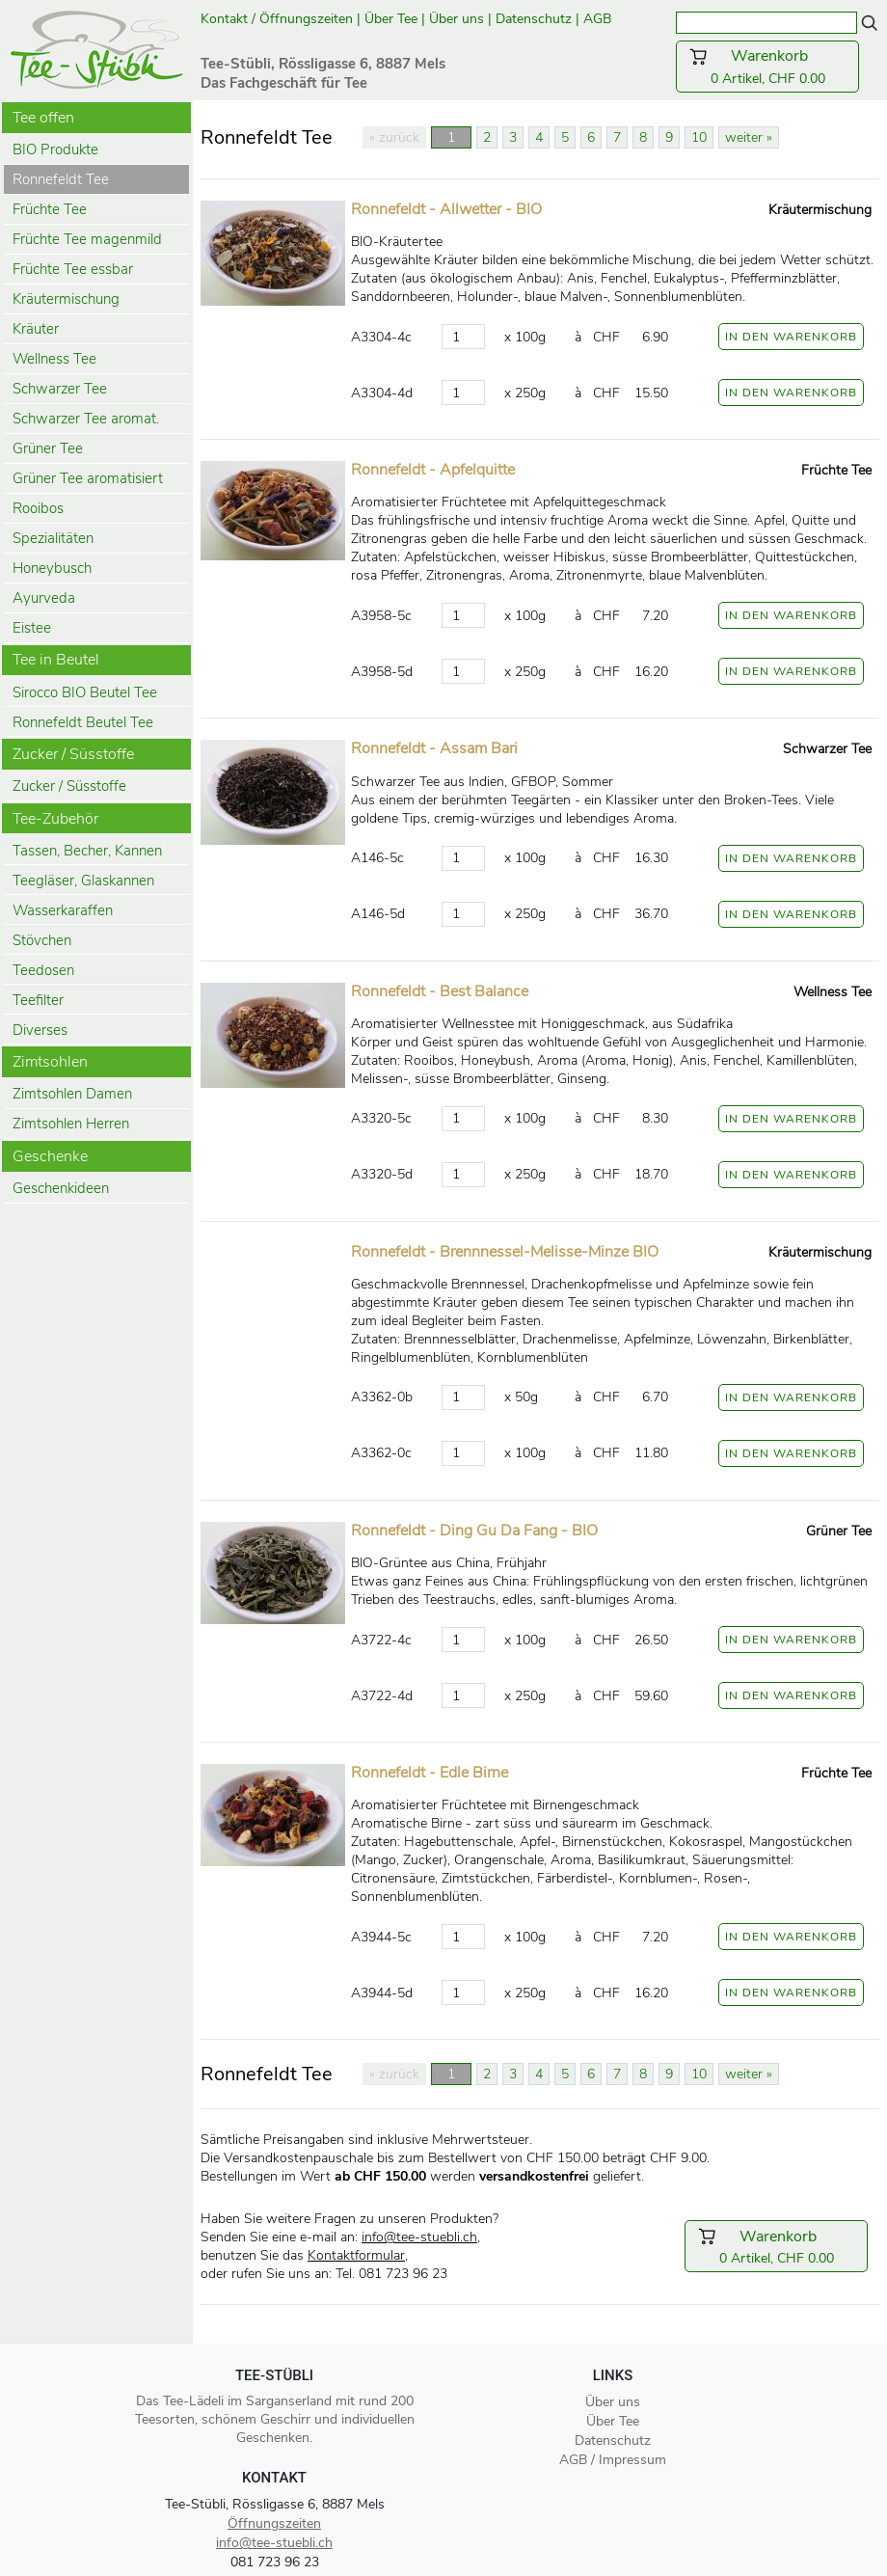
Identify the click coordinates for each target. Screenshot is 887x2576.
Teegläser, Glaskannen (83, 880)
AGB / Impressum (612, 2460)
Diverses (40, 1030)
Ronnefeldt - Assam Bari (434, 748)
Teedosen (43, 970)
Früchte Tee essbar (73, 269)
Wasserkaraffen (63, 910)
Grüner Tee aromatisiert (88, 478)
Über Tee (390, 19)
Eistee (32, 627)
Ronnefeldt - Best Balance (439, 991)
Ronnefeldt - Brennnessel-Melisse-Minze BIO (505, 1251)
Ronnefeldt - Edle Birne (429, 1772)
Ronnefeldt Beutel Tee (83, 722)
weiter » (748, 137)
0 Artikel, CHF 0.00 (767, 66)
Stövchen (42, 940)
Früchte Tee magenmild (87, 239)
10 (699, 137)
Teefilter (38, 1000)
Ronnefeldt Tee (61, 179)
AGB (599, 19)
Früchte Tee (50, 209)
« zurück (394, 137)
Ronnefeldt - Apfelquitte (433, 469)
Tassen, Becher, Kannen (87, 850)
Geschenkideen (61, 1188)
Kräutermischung (66, 299)
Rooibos (38, 508)
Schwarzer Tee (60, 388)
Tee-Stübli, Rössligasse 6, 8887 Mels (275, 2504)
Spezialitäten (53, 538)
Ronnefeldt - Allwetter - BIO (446, 209)
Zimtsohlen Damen (72, 1093)
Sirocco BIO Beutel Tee (85, 692)
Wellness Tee (54, 358)
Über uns (456, 19)
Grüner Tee (48, 448)
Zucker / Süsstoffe (69, 786)
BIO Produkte (55, 149)
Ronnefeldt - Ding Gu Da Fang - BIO (474, 1530)
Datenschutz (534, 19)
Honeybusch (52, 568)
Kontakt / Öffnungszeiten (277, 19)
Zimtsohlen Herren (71, 1123)
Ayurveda (44, 598)
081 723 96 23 (274, 2562)
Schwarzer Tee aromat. (86, 418)
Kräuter (36, 329)
